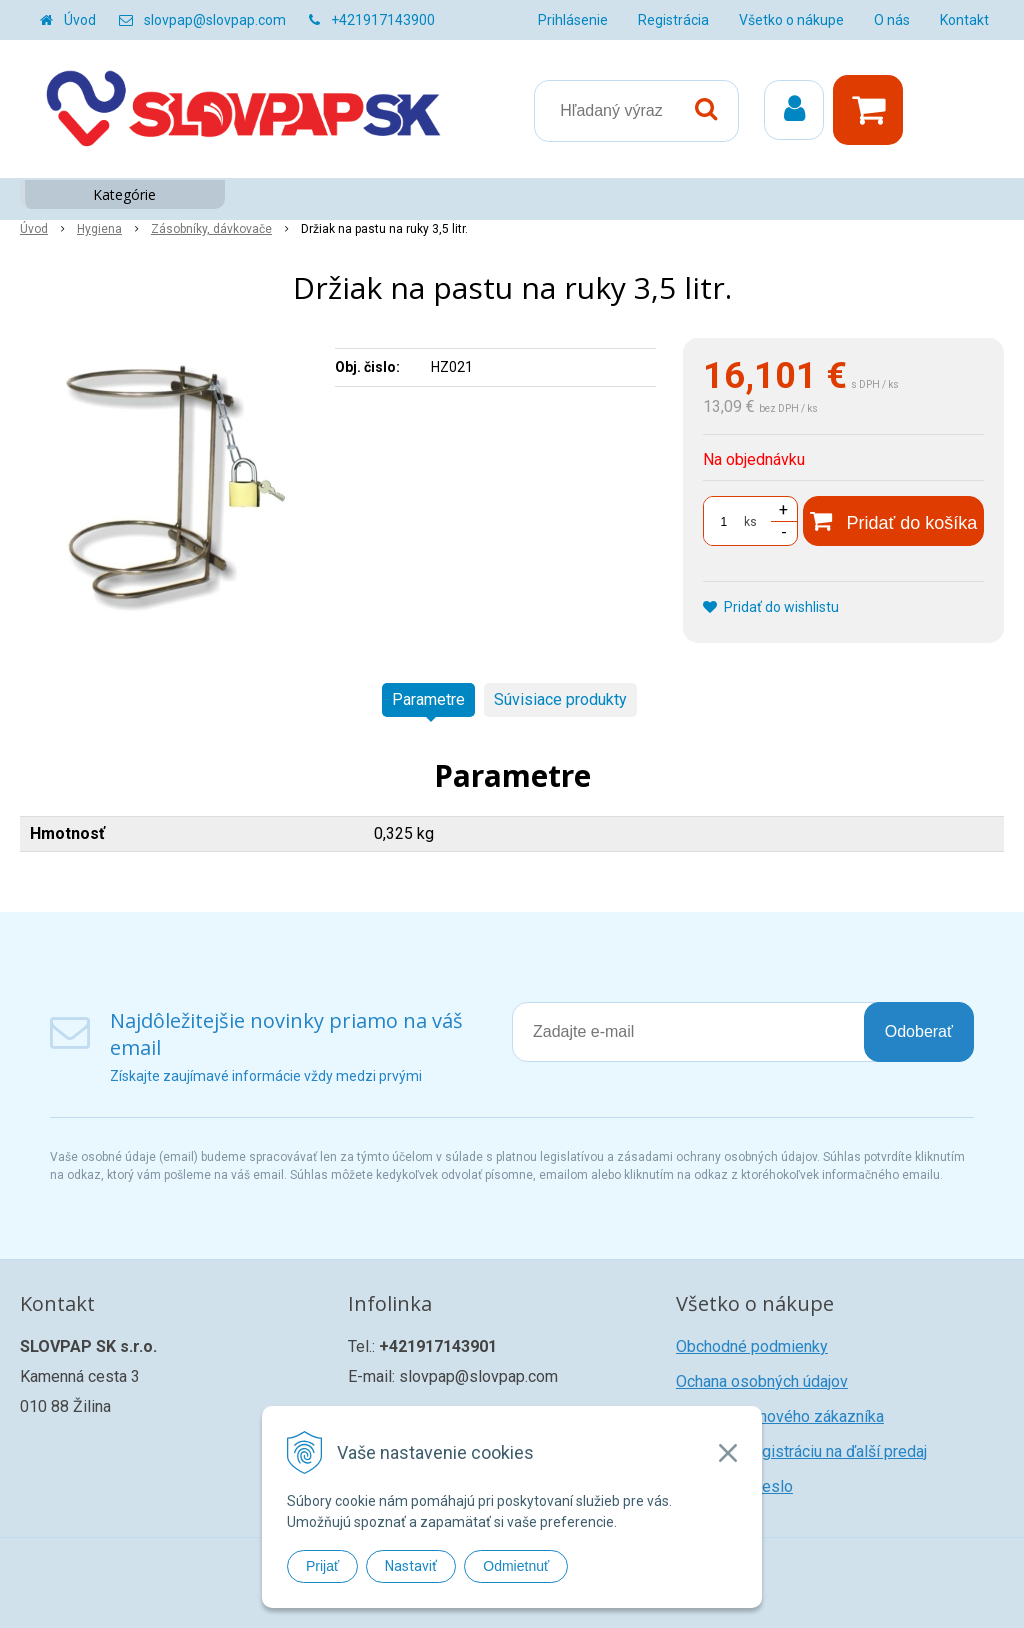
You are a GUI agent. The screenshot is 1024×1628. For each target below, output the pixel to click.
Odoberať (919, 1031)
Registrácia (673, 20)
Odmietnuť (516, 1566)
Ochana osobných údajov (762, 1381)
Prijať (322, 1566)
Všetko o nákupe (791, 20)
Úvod (80, 20)
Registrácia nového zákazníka (780, 1416)
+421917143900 (383, 20)
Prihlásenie (573, 20)
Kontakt (964, 20)
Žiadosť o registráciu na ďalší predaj (801, 1451)
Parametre (428, 699)
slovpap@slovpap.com (215, 20)
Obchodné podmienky (752, 1346)
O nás (892, 20)
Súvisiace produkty (560, 699)
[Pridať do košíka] (893, 521)
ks (750, 522)
